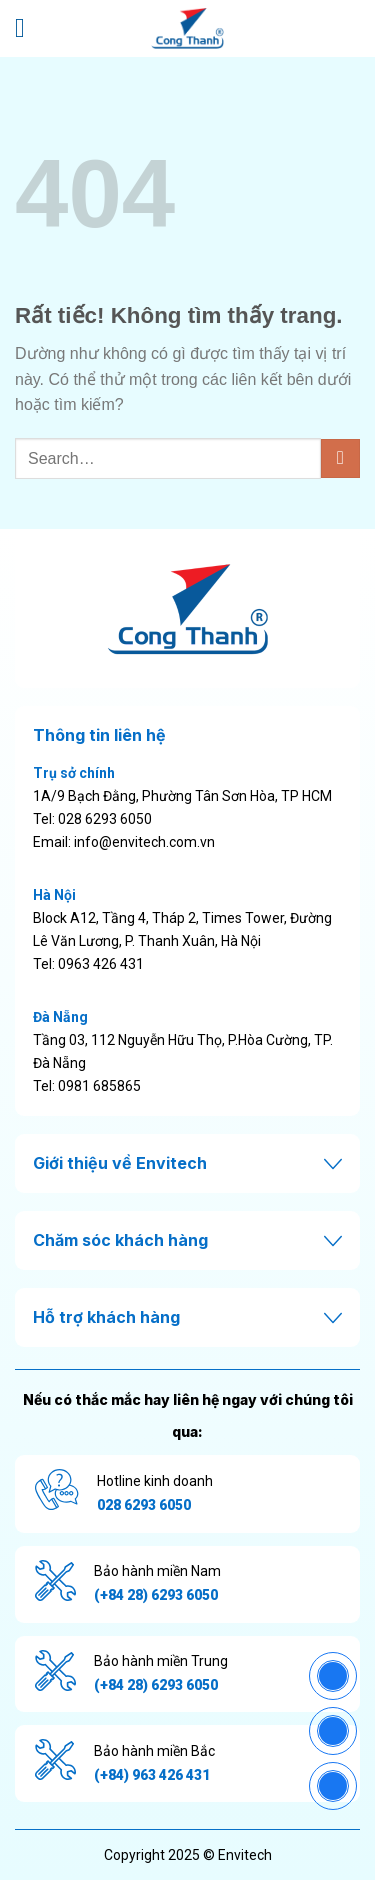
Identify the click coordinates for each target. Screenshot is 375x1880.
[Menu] (28, 28)
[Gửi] (340, 458)
